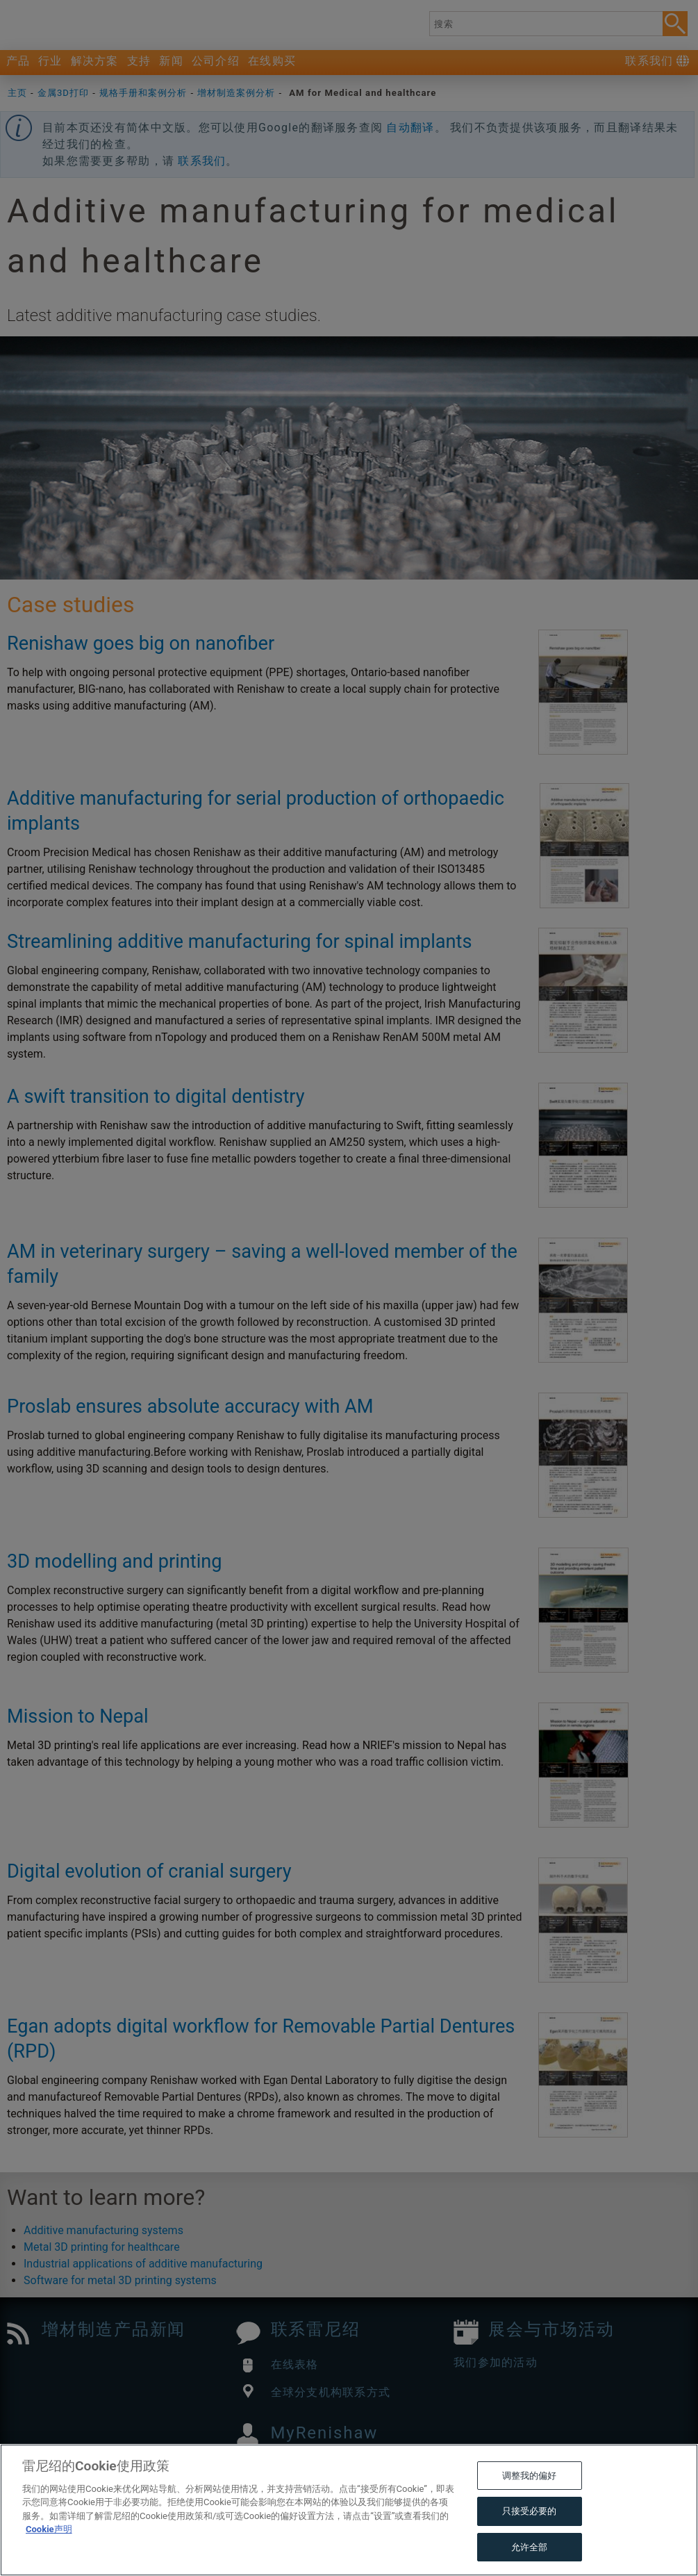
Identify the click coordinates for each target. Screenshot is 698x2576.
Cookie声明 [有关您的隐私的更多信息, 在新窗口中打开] (49, 2559)
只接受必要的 (529, 2541)
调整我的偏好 (529, 2505)
